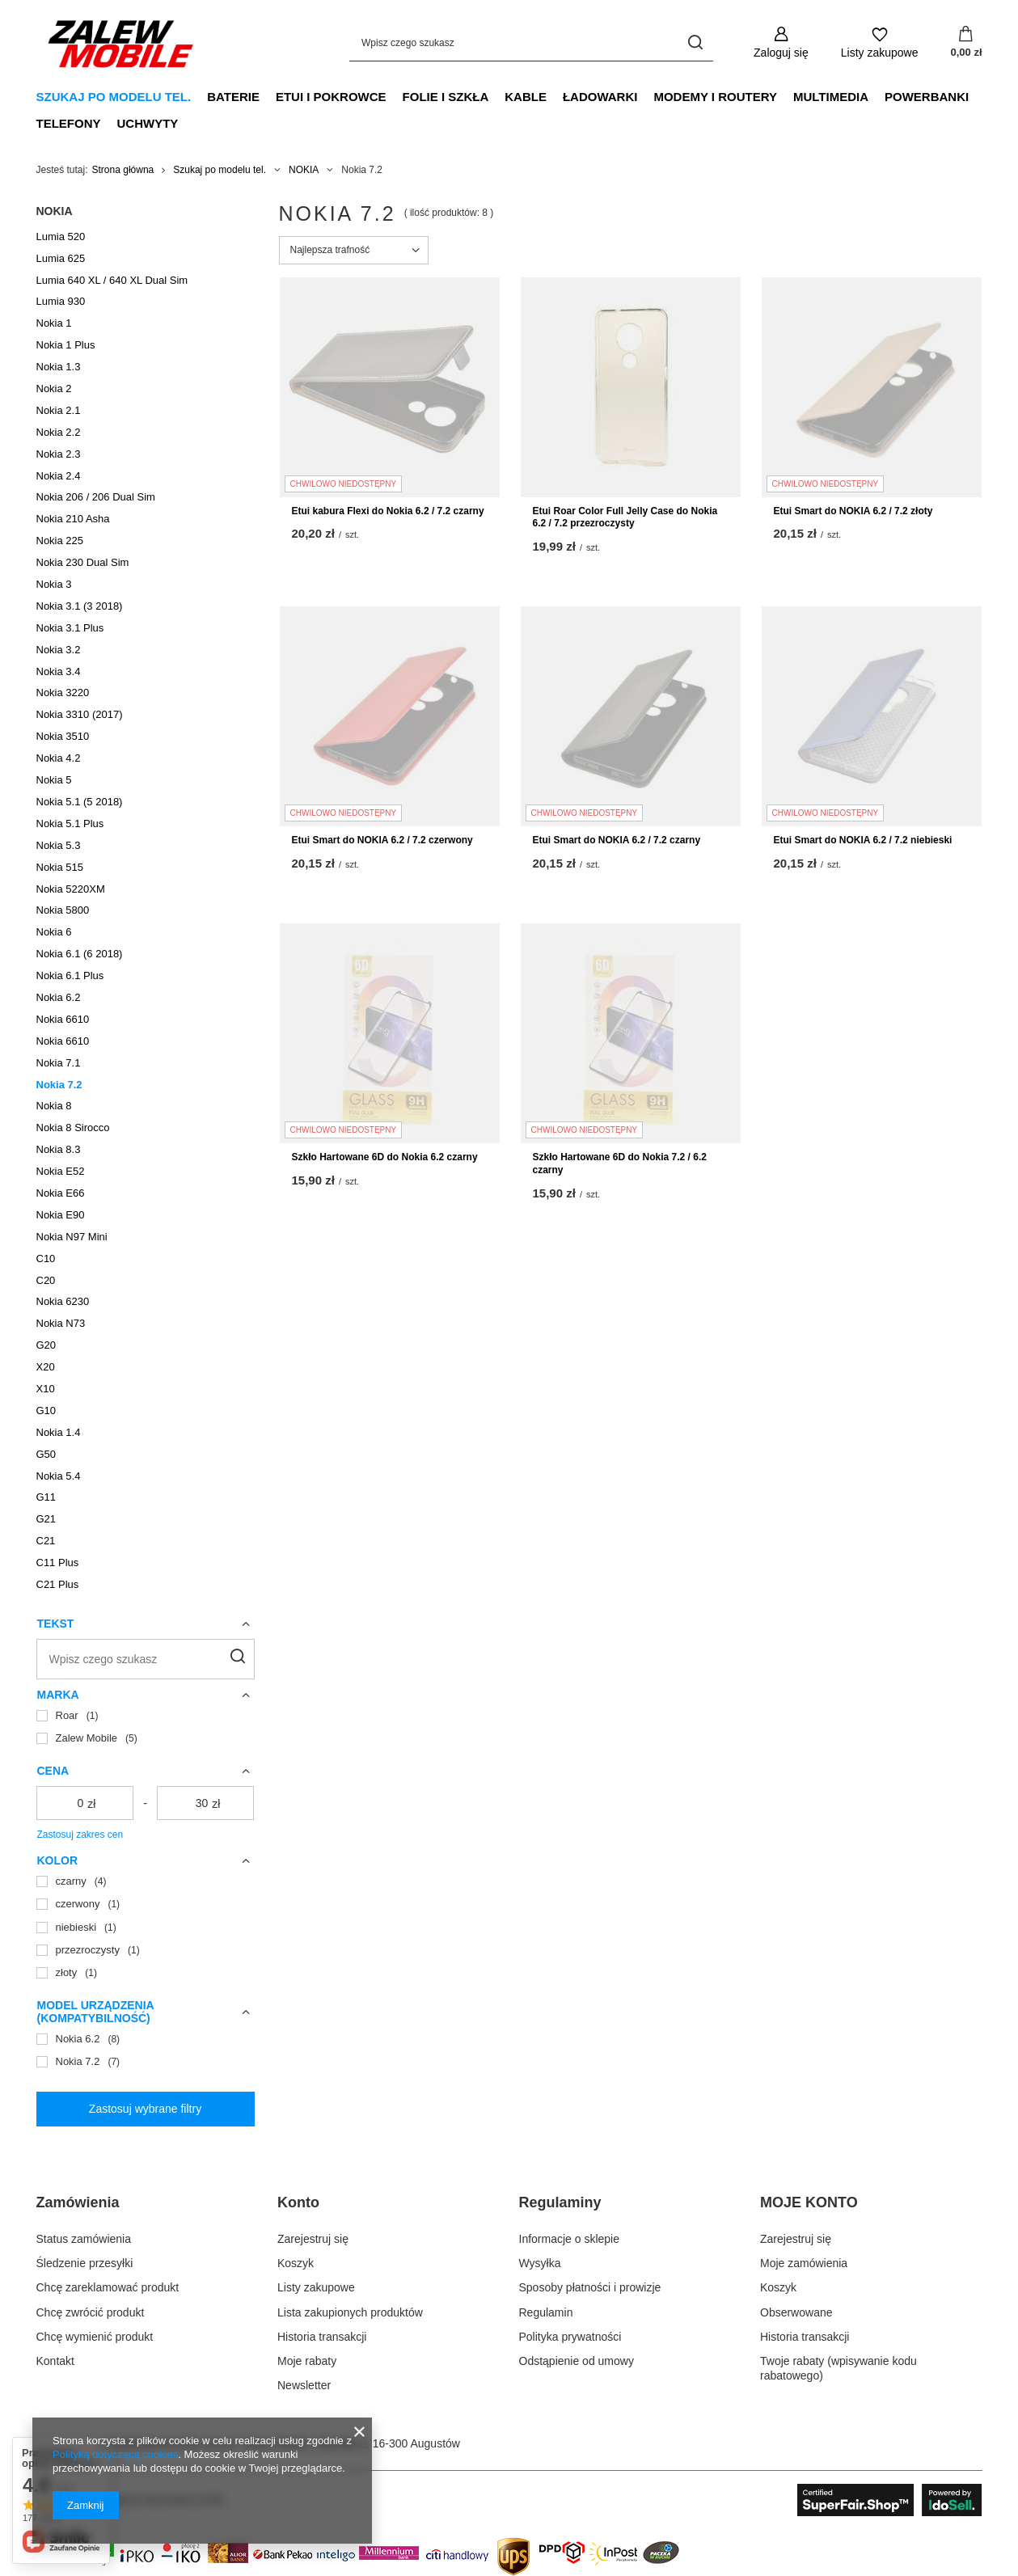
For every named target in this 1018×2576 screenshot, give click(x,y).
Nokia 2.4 (58, 476)
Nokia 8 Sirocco (73, 1127)
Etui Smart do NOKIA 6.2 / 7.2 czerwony (382, 840)
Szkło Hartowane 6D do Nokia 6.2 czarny (385, 1157)
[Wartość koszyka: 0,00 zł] (966, 43)
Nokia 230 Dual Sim (82, 562)
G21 (46, 1519)
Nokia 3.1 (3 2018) (79, 606)
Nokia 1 (54, 323)
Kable (526, 96)
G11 (46, 1497)
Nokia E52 (60, 1171)
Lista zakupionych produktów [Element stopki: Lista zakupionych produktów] (350, 2312)
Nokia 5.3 (58, 845)
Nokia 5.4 (58, 1476)
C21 (46, 1541)
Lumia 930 (61, 301)
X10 (45, 1389)
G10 (46, 1410)
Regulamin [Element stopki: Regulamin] (546, 2312)
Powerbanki (927, 96)
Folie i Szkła (446, 96)
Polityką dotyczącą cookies (115, 2454)
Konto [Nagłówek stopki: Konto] (298, 2202)
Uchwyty (148, 123)
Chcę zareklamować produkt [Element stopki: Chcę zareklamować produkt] (108, 2287)
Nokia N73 (61, 1323)
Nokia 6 (54, 932)
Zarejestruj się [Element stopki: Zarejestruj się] (312, 2238)
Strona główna (123, 169)
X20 (45, 1367)
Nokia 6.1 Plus (70, 975)
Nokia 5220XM (70, 889)
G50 (46, 1454)
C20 (46, 1280)
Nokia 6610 (63, 1019)
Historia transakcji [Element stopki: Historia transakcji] (321, 2336)
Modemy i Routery (715, 96)
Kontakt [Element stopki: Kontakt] (55, 2360)
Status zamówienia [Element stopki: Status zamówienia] (84, 2238)
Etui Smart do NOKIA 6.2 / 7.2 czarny (617, 840)
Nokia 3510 (63, 736)
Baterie (233, 96)
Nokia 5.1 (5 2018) (79, 802)
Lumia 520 (61, 236)
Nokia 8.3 (58, 1149)
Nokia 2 (54, 388)
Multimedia (830, 96)
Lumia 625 (61, 258)
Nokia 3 (54, 584)
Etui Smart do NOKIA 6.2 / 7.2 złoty (853, 511)
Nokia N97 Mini (72, 1237)
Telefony (68, 123)
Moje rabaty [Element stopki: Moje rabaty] (306, 2360)
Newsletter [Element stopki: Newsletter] (304, 2385)
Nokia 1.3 (58, 367)
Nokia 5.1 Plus (70, 823)
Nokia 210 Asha (73, 519)
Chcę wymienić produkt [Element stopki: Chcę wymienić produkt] (95, 2336)
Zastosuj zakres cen (80, 1834)
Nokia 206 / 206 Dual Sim (95, 497)
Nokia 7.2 (59, 1085)
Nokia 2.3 (58, 454)
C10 (46, 1258)
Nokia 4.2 (58, 758)
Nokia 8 (54, 1106)
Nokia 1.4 (58, 1432)
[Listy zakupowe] (880, 42)
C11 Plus (57, 1562)
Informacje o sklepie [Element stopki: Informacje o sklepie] (569, 2238)
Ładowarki (600, 96)
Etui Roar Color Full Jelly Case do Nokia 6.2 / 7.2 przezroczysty (625, 517)
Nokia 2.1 (58, 410)
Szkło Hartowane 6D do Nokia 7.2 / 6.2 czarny (620, 1163)
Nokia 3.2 (58, 650)
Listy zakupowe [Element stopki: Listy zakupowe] (316, 2287)
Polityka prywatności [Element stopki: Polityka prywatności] (570, 2336)
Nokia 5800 (63, 910)
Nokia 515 (60, 867)
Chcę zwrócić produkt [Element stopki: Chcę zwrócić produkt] (90, 2312)
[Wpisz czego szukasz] (531, 42)
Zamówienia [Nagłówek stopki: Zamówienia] (78, 2202)
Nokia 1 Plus (65, 345)
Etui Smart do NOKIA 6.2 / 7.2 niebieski (863, 840)
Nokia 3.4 (58, 671)
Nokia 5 (54, 780)
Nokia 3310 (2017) (79, 714)
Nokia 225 (60, 540)
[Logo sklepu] (121, 42)
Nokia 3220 (63, 692)
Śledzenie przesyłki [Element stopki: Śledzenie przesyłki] (84, 2263)
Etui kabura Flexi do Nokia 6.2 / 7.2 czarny (388, 511)
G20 (46, 1345)
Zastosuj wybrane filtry (145, 2108)
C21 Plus (57, 1584)
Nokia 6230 (63, 1301)
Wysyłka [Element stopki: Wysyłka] (540, 2263)
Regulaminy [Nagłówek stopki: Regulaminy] (560, 2202)
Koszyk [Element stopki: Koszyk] (295, 2263)
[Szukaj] (695, 42)
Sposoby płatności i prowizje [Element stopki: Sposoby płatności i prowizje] (590, 2287)
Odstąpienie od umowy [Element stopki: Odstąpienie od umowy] (576, 2360)
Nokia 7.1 (58, 1063)
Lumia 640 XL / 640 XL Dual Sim (112, 280)
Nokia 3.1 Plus (70, 628)
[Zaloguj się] (781, 42)
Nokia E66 (60, 1193)
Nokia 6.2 (58, 997)
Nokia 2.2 (58, 432)
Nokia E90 (60, 1215)
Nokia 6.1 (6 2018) (79, 954)
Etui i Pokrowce (331, 96)
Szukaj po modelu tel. (114, 96)
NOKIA (304, 169)
